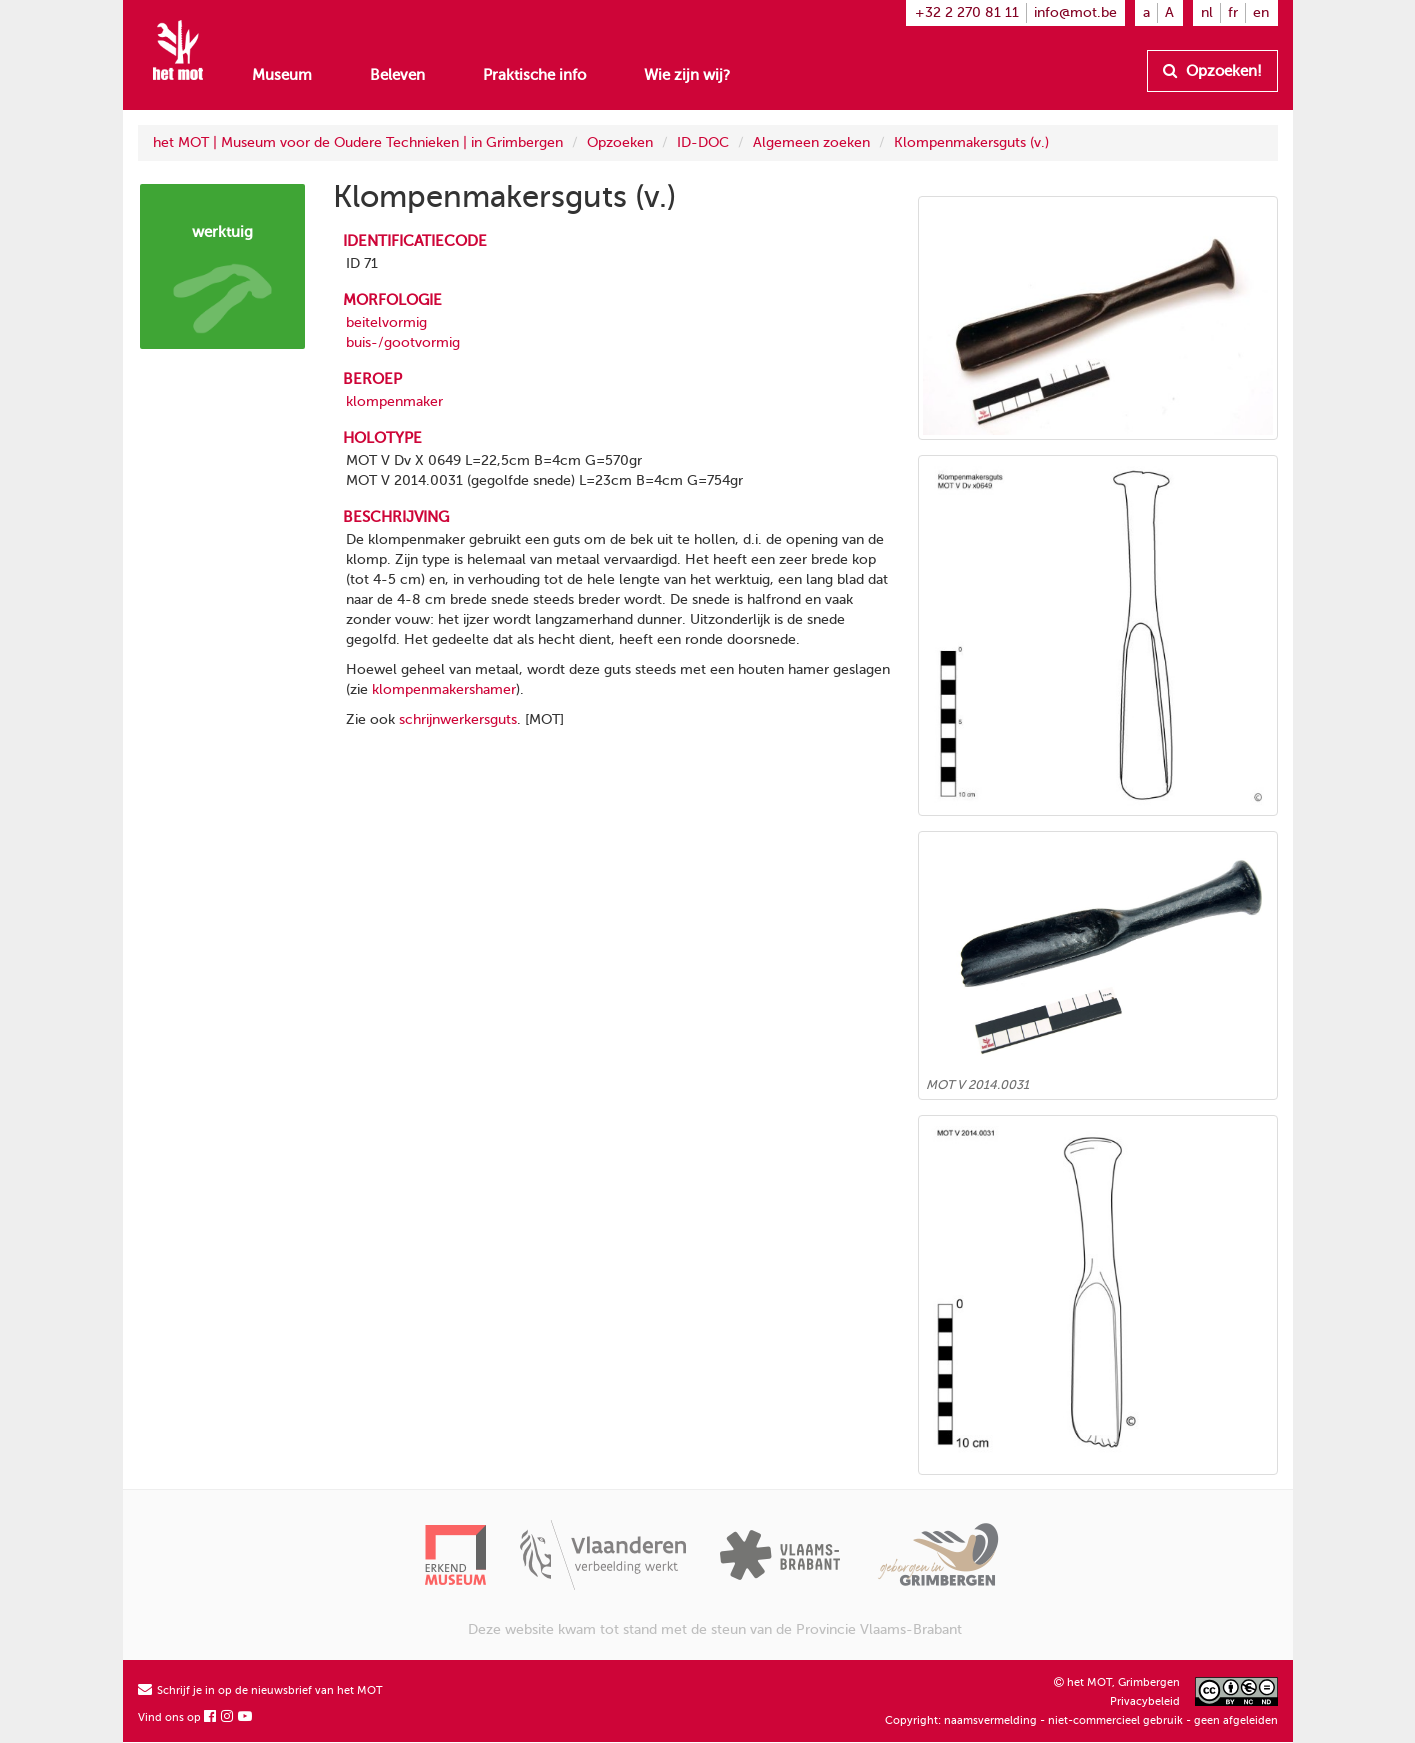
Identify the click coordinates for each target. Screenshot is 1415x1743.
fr (1233, 12)
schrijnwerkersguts (458, 719)
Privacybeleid (1145, 1701)
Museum (282, 75)
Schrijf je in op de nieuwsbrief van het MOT (260, 1690)
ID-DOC (703, 142)
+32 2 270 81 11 (967, 12)
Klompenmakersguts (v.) (971, 142)
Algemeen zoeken (811, 142)
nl (1207, 12)
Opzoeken (620, 142)
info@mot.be (1075, 12)
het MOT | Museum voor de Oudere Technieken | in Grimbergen (358, 142)
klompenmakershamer (444, 689)
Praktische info (534, 75)
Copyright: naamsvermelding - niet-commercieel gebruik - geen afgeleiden (1081, 1720)
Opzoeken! (1212, 71)
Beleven (397, 75)
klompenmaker (394, 401)
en (1261, 12)
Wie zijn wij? (687, 75)
